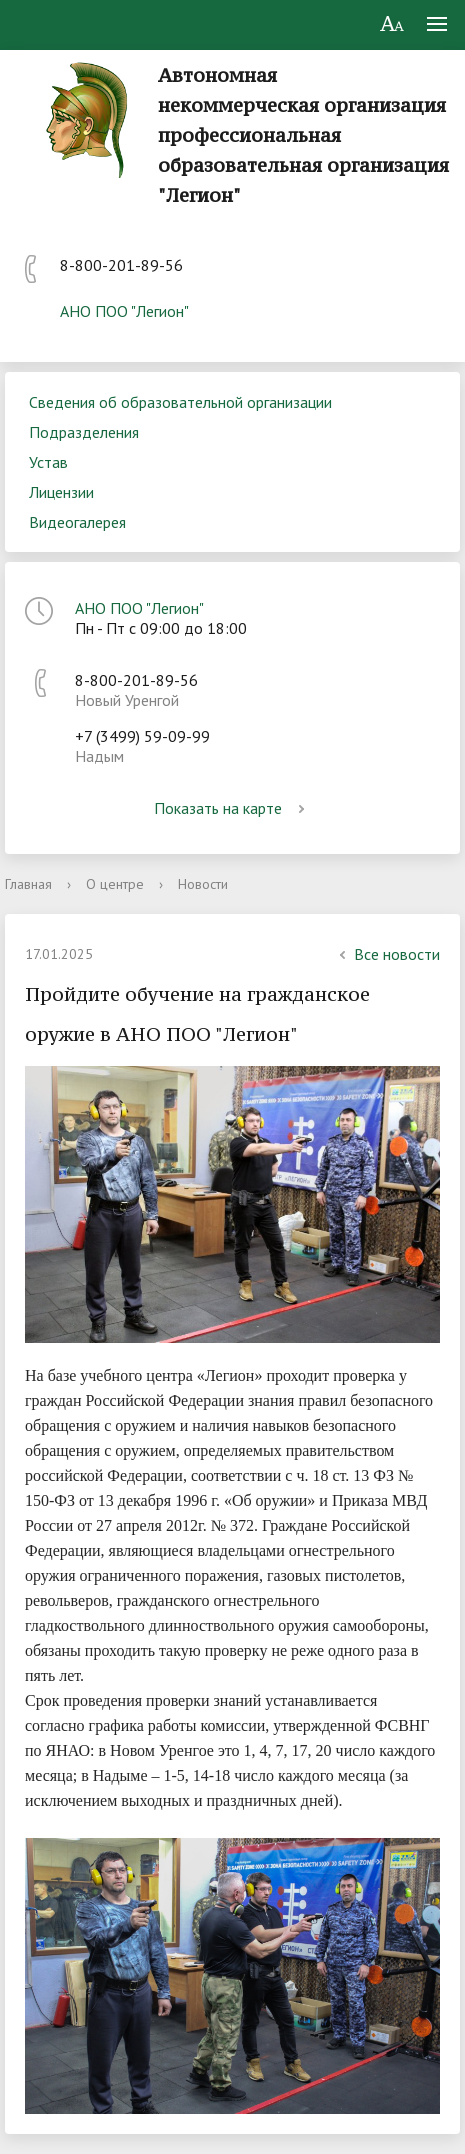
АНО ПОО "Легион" (124, 311)
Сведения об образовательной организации (180, 402)
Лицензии (61, 492)
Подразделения (84, 432)
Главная (28, 884)
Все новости (387, 954)
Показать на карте (233, 808)
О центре (115, 884)
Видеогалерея (77, 522)
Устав (48, 462)
